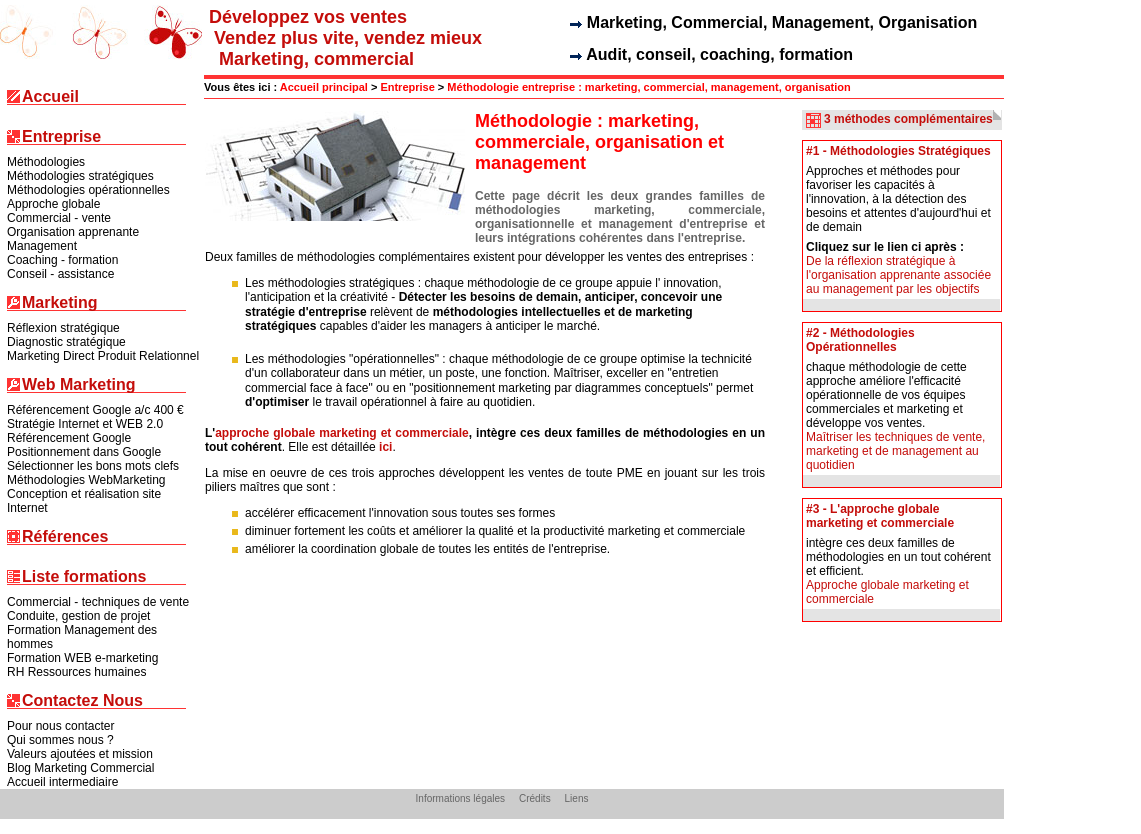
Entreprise (61, 137)
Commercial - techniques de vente (98, 602)
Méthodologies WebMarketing (86, 480)
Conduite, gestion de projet (78, 616)
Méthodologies (46, 162)
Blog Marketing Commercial (80, 768)
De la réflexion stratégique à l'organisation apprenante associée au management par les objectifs (898, 275)
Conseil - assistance (60, 274)
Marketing (60, 303)
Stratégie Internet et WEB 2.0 (85, 424)
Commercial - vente (59, 218)
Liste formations (84, 577)
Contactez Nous (82, 701)
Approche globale (53, 204)
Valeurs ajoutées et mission (80, 754)
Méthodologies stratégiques (80, 176)
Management (42, 246)
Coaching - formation (62, 260)
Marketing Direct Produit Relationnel (103, 356)
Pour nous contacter (60, 726)
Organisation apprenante (73, 232)
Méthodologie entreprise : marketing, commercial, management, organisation (648, 87)
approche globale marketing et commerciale (342, 433)
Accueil (50, 97)
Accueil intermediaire (62, 782)
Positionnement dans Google (84, 452)
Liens (577, 798)
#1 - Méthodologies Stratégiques (898, 151)
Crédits (535, 798)
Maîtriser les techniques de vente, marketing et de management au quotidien (895, 451)
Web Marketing (79, 385)
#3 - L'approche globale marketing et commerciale (880, 516)
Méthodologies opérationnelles (88, 190)
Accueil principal (324, 87)
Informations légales (461, 798)
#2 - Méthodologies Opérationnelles (860, 340)
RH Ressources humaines (76, 672)
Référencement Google (69, 438)
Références (65, 537)
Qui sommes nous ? (60, 740)
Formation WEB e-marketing (82, 658)
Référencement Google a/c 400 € (95, 410)
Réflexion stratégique (63, 328)
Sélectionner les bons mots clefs (93, 466)
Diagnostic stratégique (66, 342)
